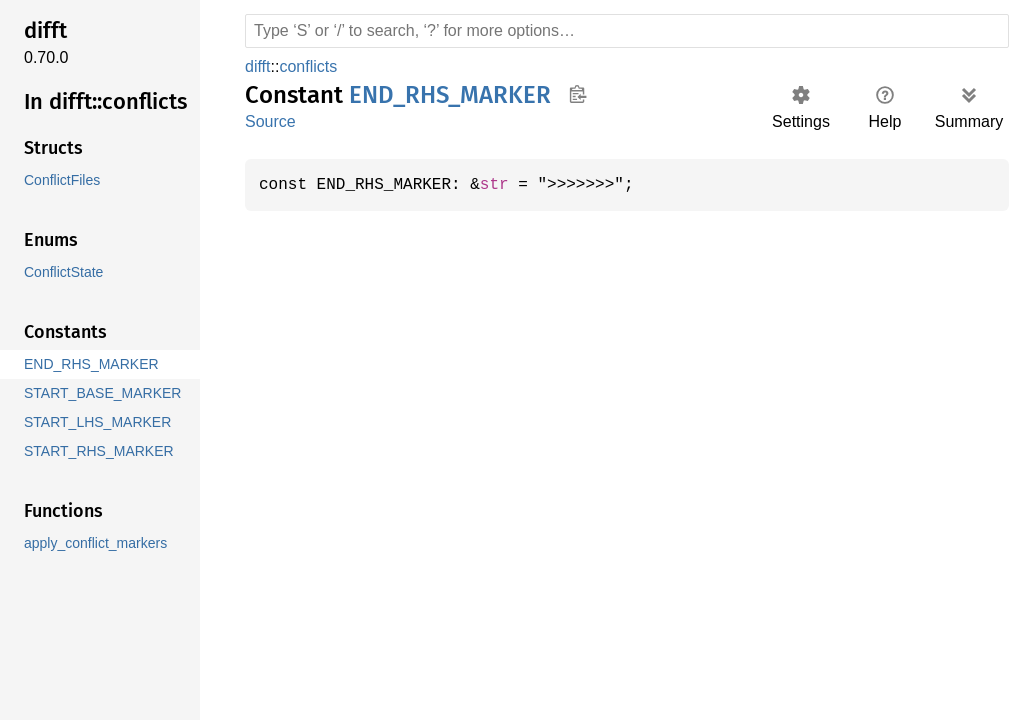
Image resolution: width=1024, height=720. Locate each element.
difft (260, 66)
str (504, 185)
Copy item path (577, 94)
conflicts (314, 66)
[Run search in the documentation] (627, 31)
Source (270, 121)
